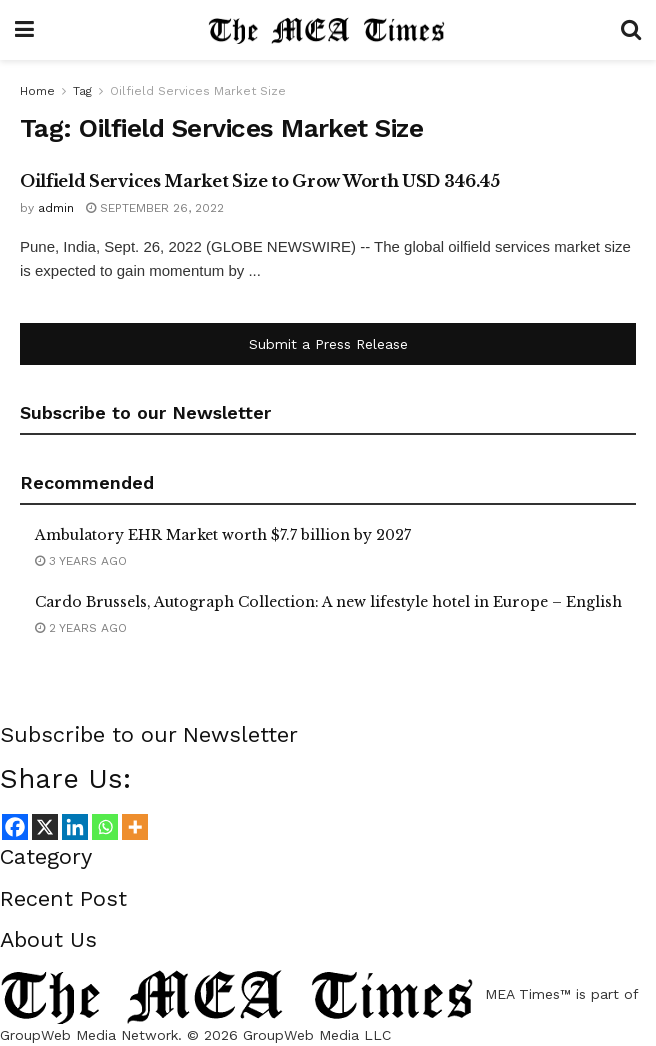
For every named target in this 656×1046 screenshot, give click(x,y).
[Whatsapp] (105, 827)
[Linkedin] (75, 827)
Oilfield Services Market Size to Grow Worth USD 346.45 (260, 181)
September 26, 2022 (155, 208)
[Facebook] (15, 827)
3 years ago (81, 561)
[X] (45, 827)
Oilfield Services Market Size (198, 91)
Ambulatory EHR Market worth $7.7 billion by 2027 (223, 535)
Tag (82, 91)
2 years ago (81, 628)
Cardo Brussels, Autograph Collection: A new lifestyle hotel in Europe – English (328, 602)
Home (37, 91)
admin (56, 208)
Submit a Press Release (328, 344)
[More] (135, 827)
